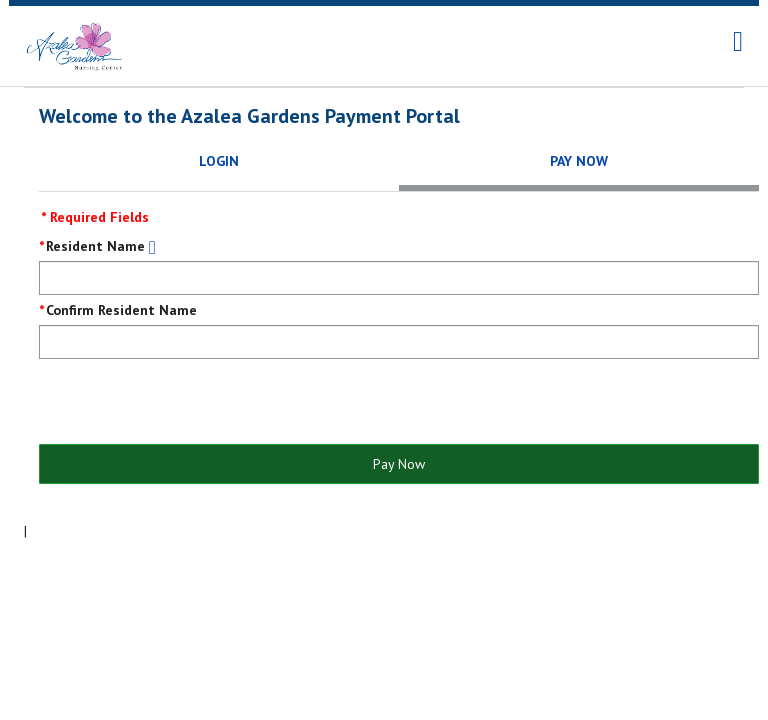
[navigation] (738, 42)
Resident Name (95, 246)
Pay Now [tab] (579, 161)
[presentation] (191, 403)
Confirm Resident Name (121, 310)
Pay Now (399, 464)
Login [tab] (219, 161)
